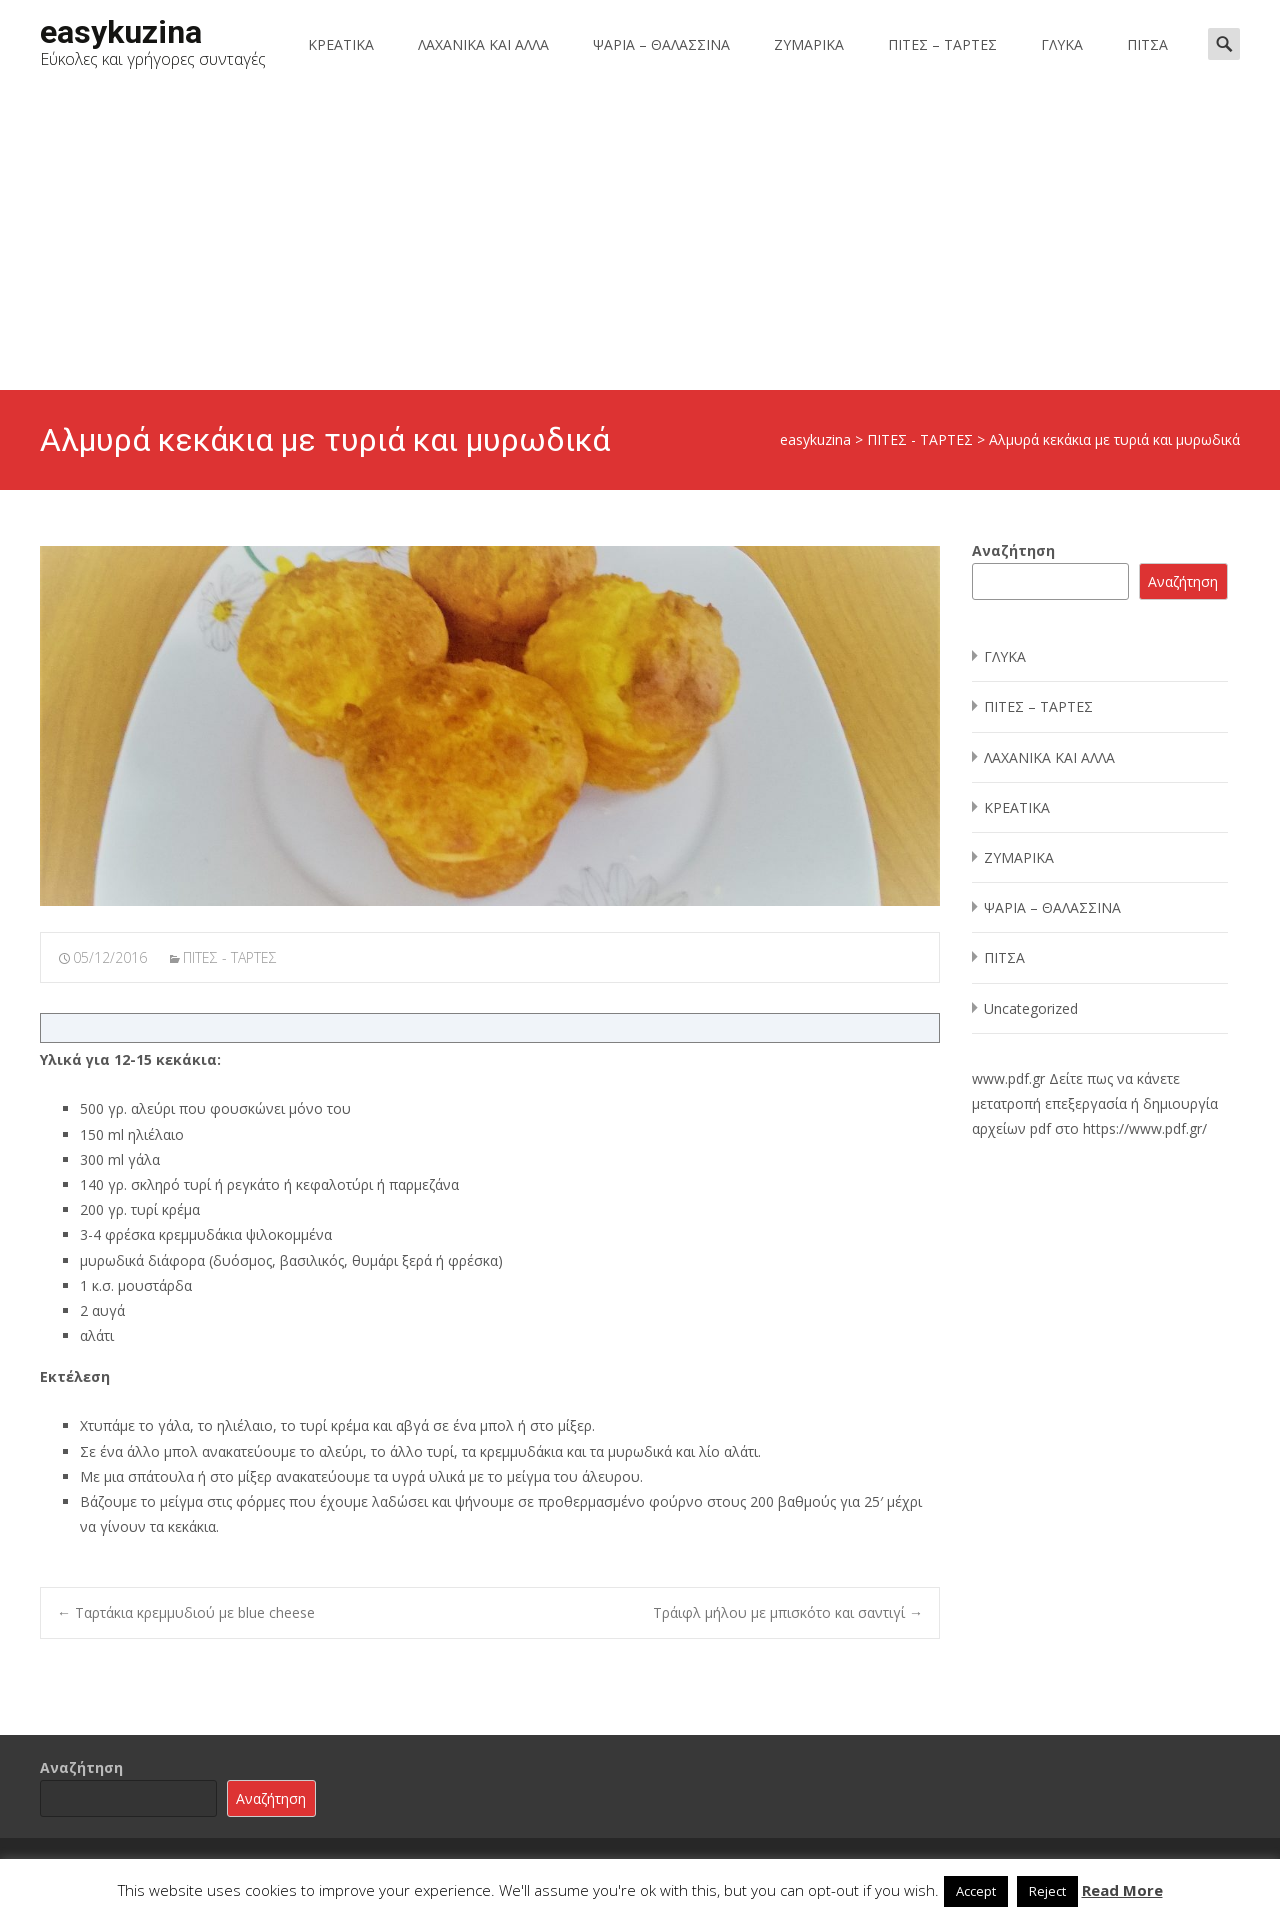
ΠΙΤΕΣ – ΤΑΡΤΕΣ (942, 44)
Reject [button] (1047, 1891)
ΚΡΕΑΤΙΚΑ (341, 44)
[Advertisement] (640, 240)
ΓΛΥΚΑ (1062, 44)
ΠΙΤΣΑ (1147, 44)
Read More (1122, 1890)
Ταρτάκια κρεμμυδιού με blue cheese (186, 1612)
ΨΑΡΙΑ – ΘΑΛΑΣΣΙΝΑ (661, 44)
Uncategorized (1031, 1008)
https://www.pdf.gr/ (1145, 1128)
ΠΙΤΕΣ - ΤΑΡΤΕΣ (230, 957)
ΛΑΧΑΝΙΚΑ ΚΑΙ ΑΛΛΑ (483, 44)
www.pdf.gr (1008, 1078)
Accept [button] (976, 1891)
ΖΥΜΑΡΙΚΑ (809, 44)
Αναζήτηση (1013, 550)
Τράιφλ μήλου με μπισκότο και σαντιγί (788, 1612)
